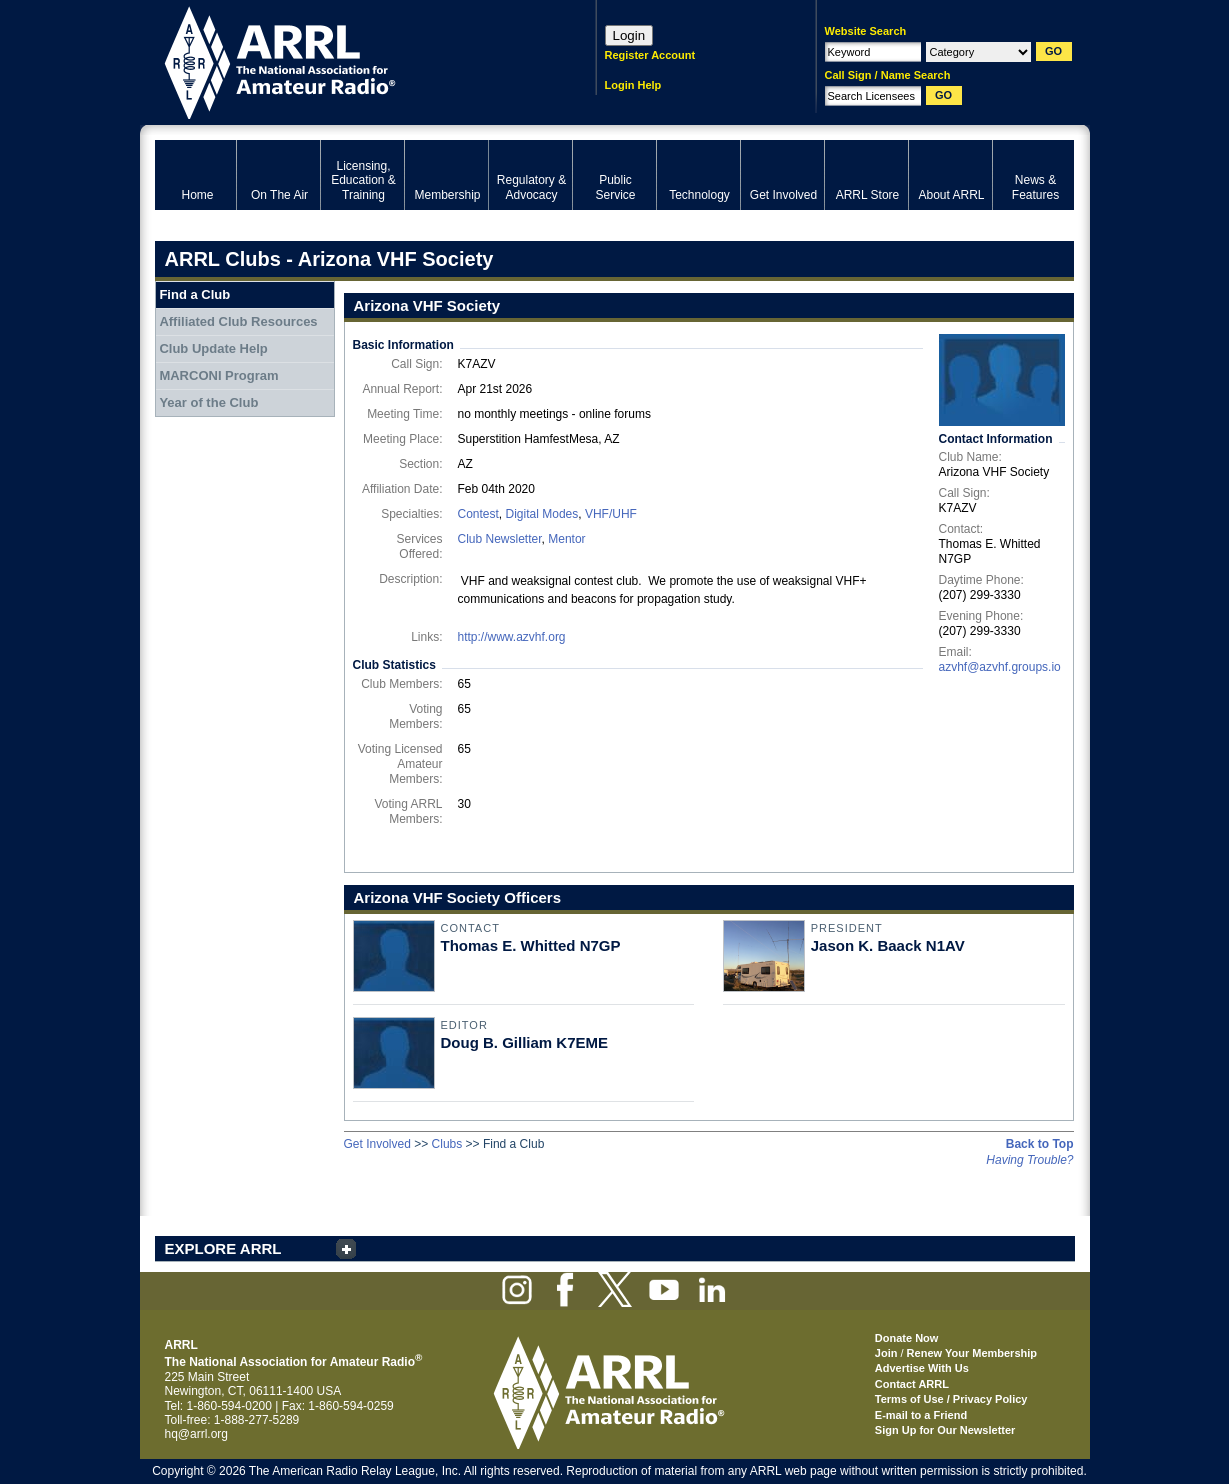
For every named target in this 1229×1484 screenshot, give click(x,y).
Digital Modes (542, 514)
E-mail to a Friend (921, 1415)
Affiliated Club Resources (238, 321)
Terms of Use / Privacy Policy (951, 1399)
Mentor (566, 539)
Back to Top (1040, 1144)
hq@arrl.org (197, 1434)
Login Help (633, 85)
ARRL (349, 60)
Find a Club (194, 294)
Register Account (650, 55)
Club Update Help (213, 348)
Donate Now (907, 1338)
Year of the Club (208, 402)
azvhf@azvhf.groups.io (1000, 667)
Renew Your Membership (972, 1353)
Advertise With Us (922, 1368)
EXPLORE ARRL (223, 1248)
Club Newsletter (500, 539)
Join (886, 1353)
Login (629, 35)
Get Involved (377, 1144)
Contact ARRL (912, 1384)
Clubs (447, 1144)
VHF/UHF (611, 514)
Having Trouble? (1029, 1160)
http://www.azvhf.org (512, 637)
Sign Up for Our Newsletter (945, 1430)
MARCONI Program (218, 375)
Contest (478, 514)
